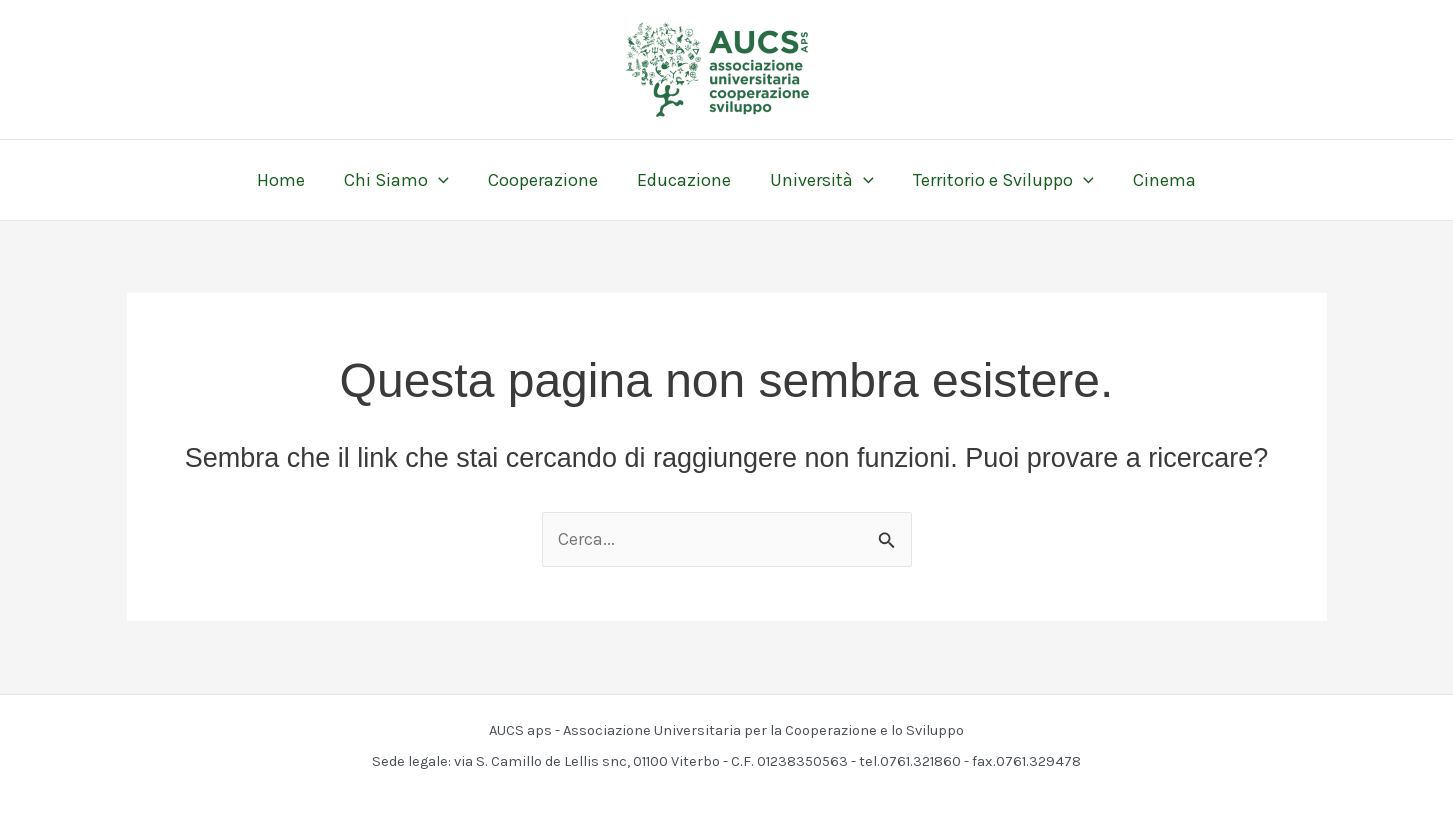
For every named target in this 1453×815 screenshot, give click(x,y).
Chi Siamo (402, 180)
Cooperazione (546, 180)
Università (819, 180)
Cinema (1155, 180)
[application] (444, 180)
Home (290, 180)
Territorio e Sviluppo (997, 180)
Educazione (684, 180)
